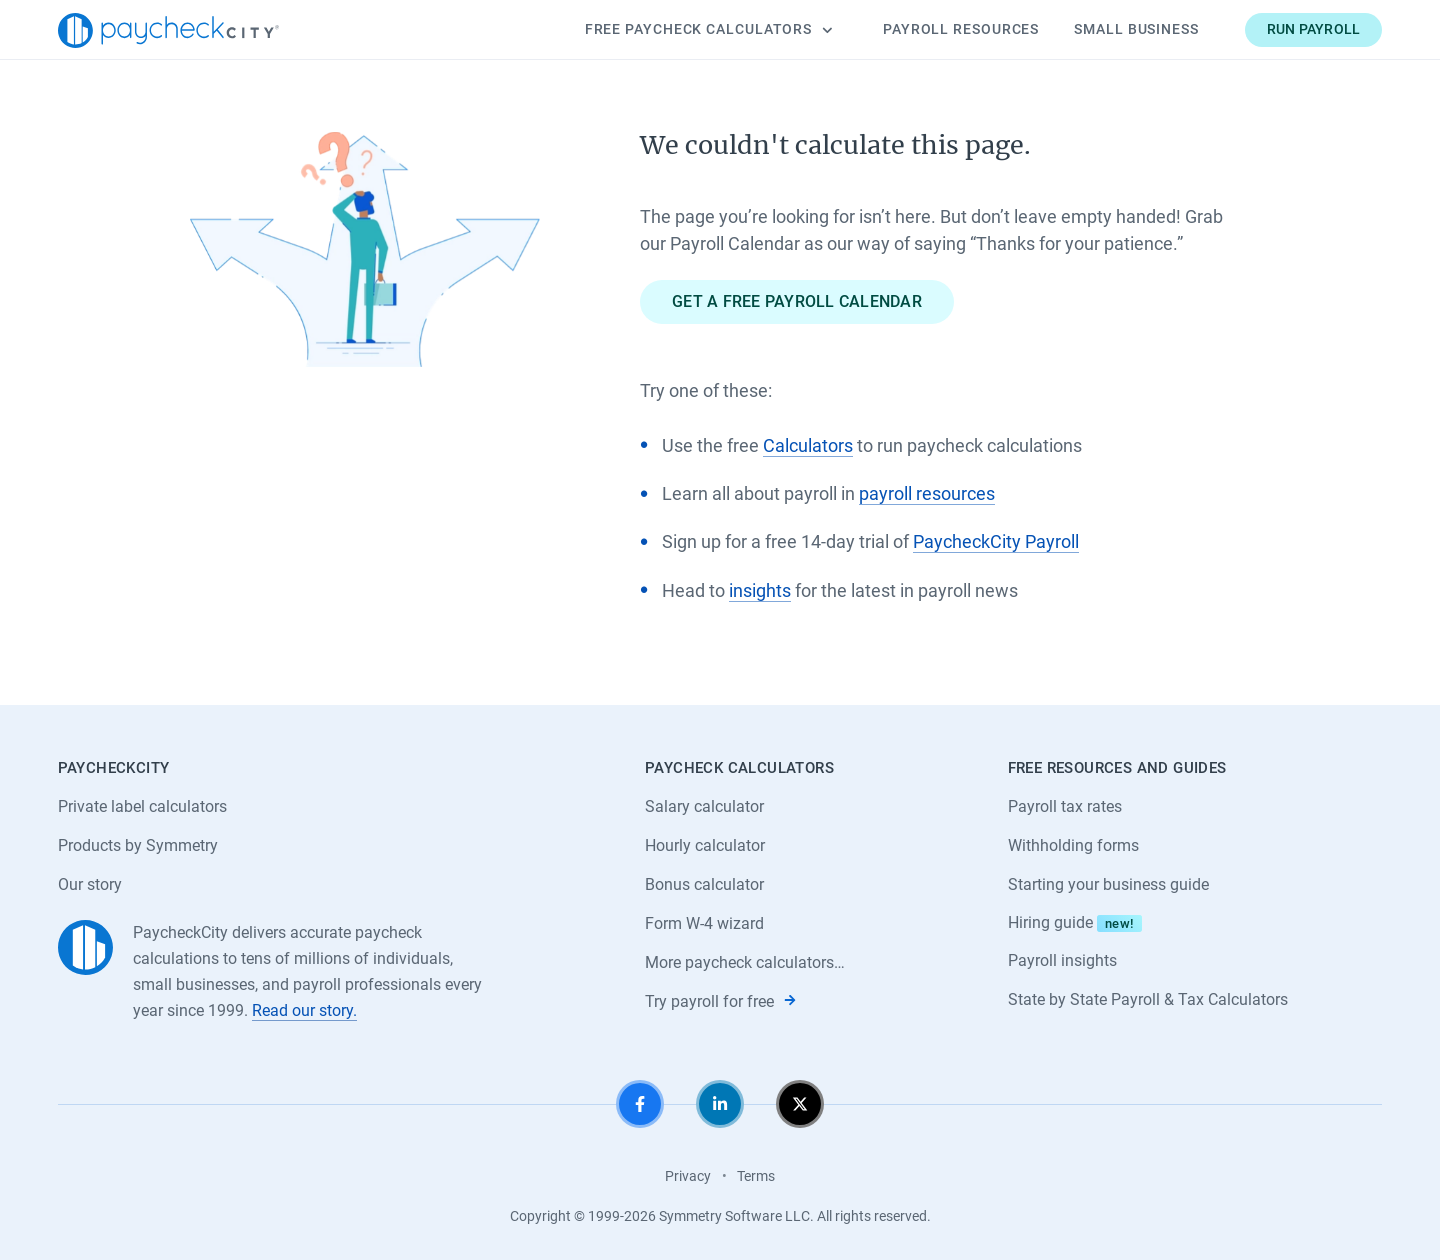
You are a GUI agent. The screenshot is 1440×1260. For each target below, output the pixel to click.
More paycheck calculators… (745, 962)
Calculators (709, 30)
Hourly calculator (705, 845)
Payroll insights (1062, 960)
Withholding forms (1073, 845)
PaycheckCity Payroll (996, 541)
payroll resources (927, 493)
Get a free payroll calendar (797, 301)
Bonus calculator (704, 884)
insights (760, 590)
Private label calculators (142, 806)
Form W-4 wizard (704, 923)
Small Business (1136, 29)
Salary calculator (704, 806)
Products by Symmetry (138, 845)
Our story (90, 884)
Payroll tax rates (1065, 806)
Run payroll (1314, 29)
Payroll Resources (961, 29)
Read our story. (304, 1010)
